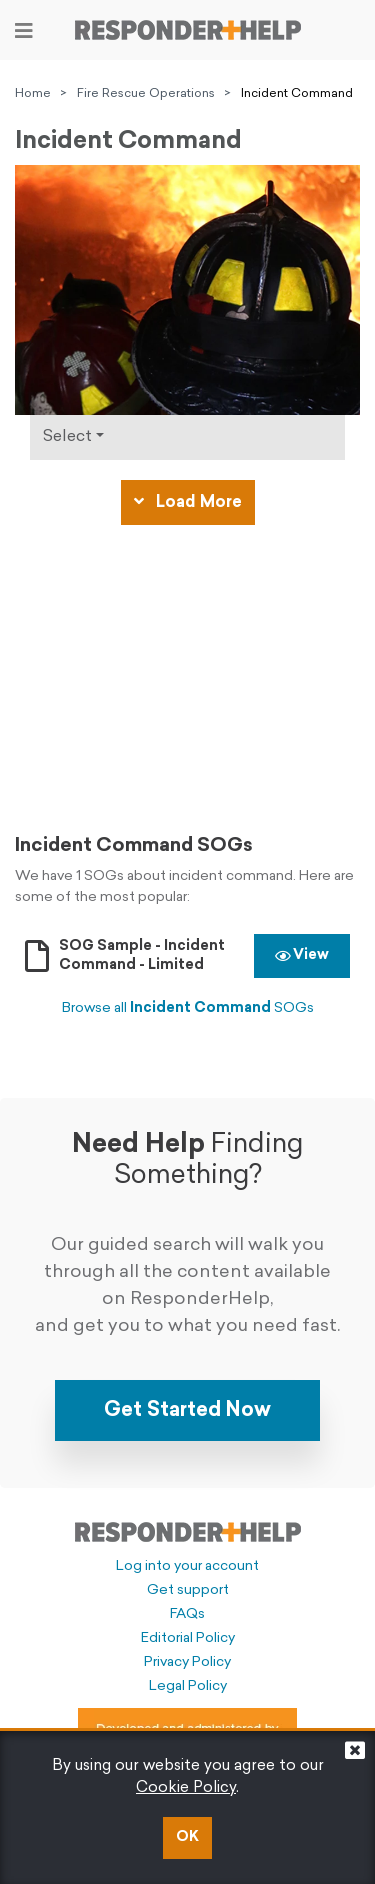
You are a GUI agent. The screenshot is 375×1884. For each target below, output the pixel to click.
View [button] (302, 955)
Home (33, 94)
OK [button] (187, 1837)
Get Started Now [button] (187, 1411)
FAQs (187, 1614)
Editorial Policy (188, 1638)
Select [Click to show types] (67, 437)
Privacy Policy (187, 1662)
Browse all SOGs (188, 1008)
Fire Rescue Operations (146, 94)
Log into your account (187, 1566)
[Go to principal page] (188, 30)
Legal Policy (188, 1686)
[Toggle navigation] (24, 31)
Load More (188, 502)
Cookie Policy (186, 1788)
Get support (188, 1590)
